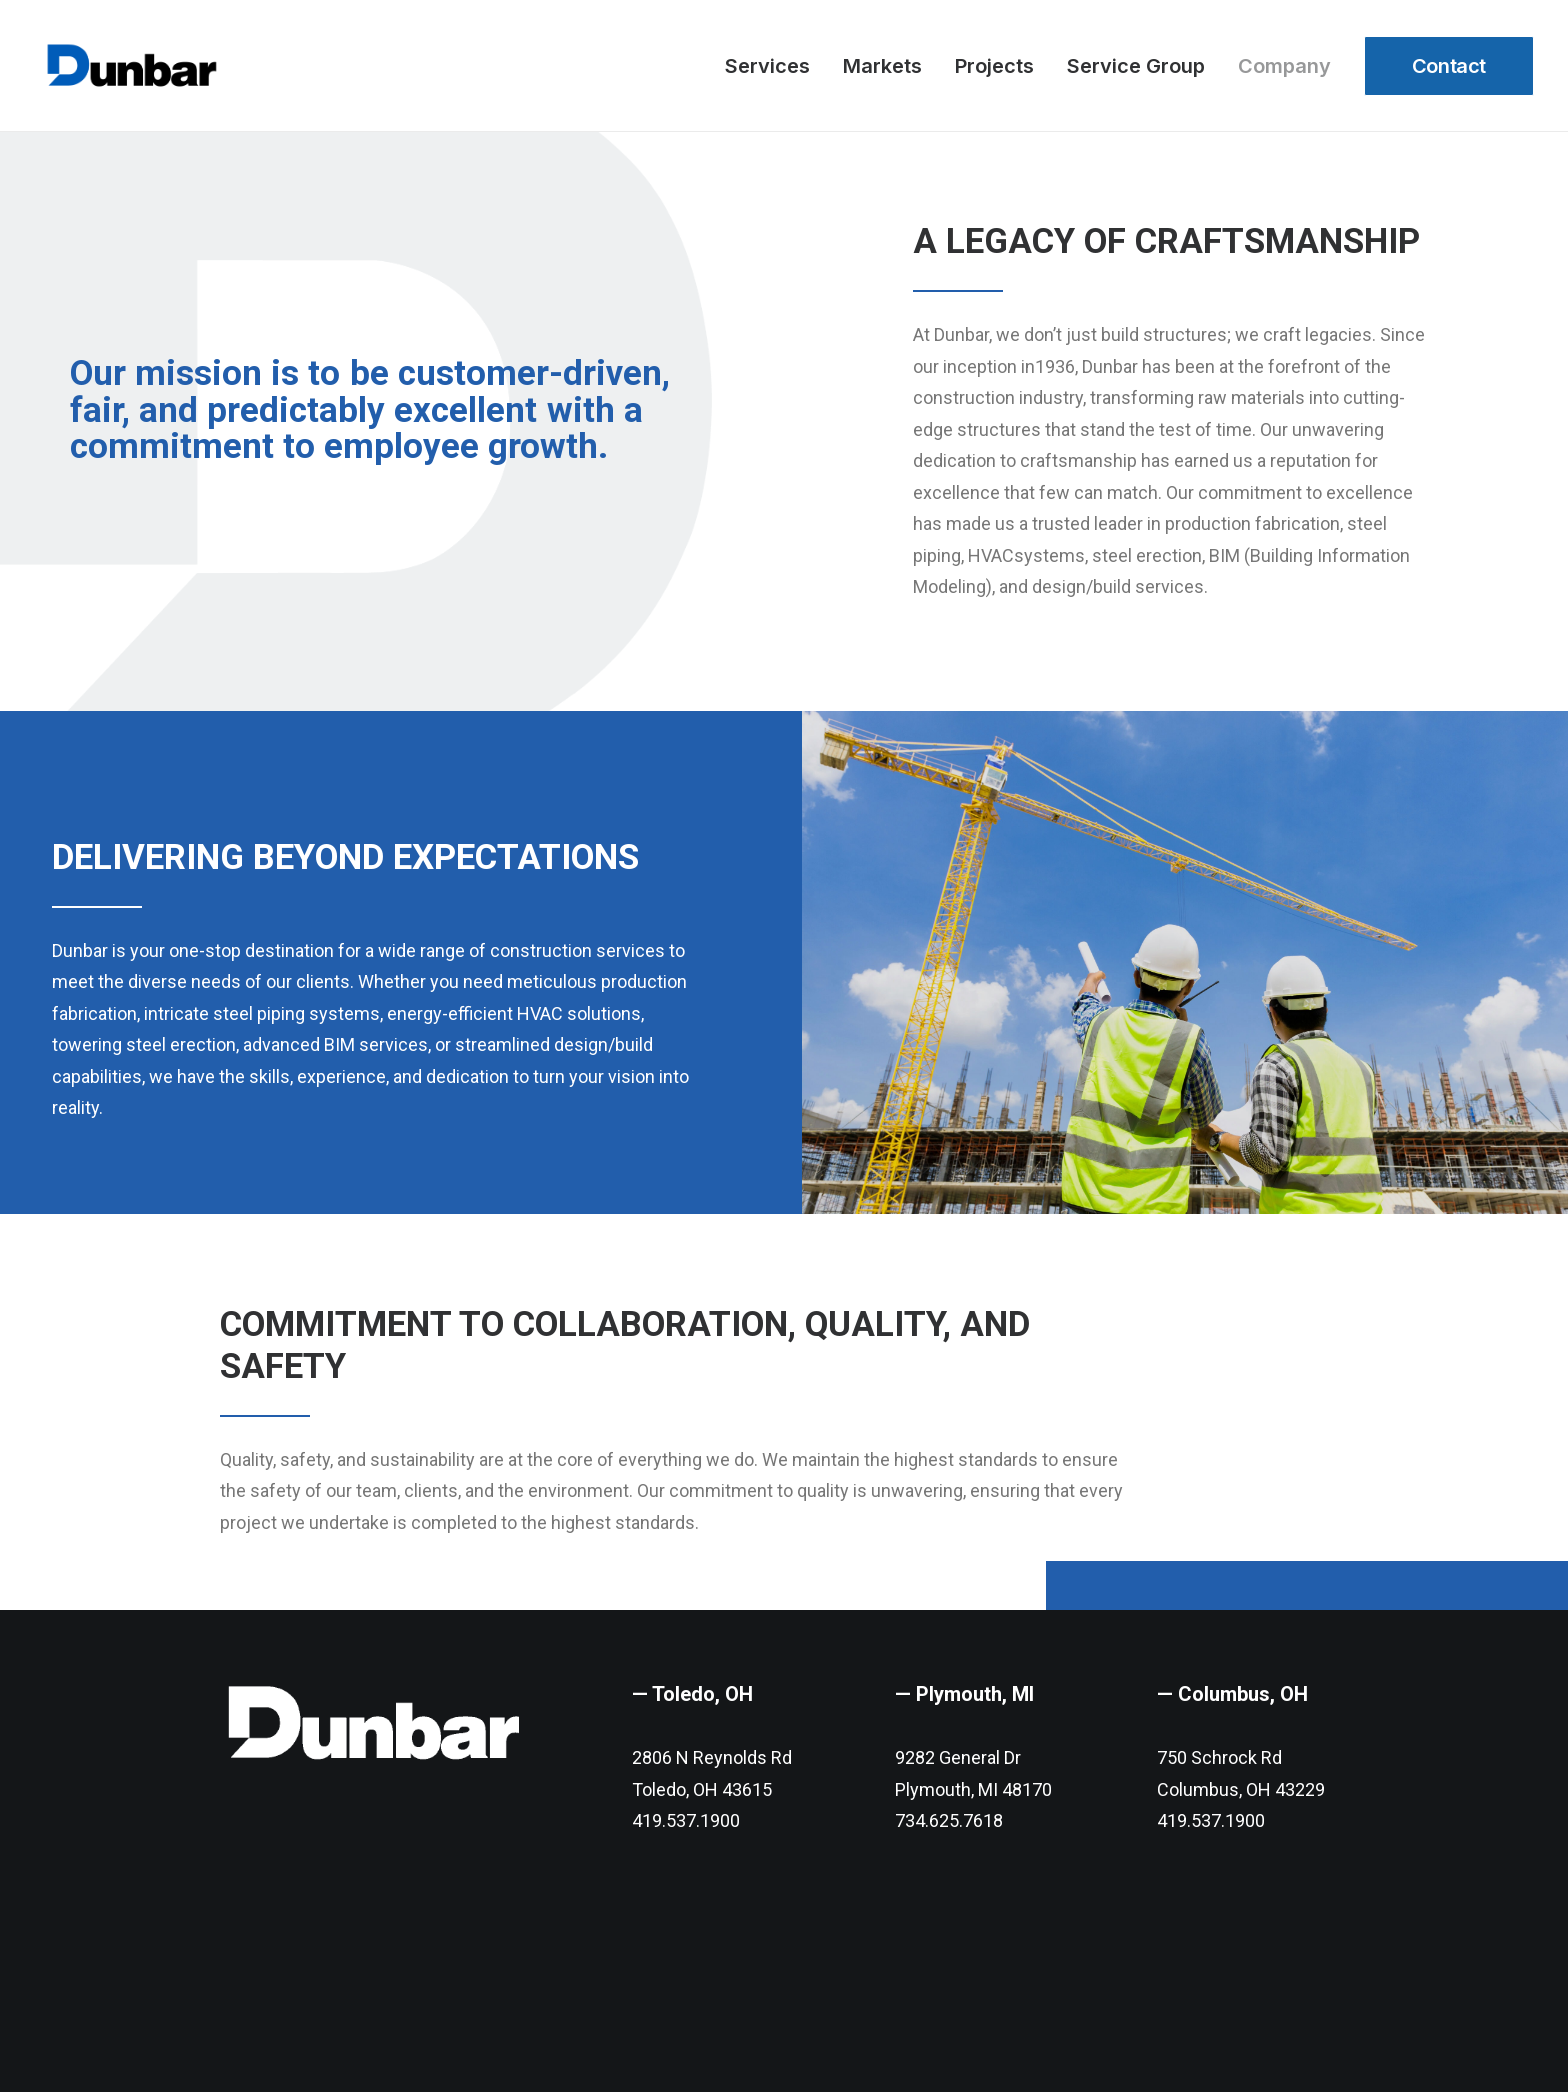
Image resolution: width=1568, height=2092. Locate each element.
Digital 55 (485, 2039)
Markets (882, 66)
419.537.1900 (686, 1838)
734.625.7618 (949, 1838)
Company (1284, 66)
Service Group (1136, 66)
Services (767, 66)
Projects (994, 66)
